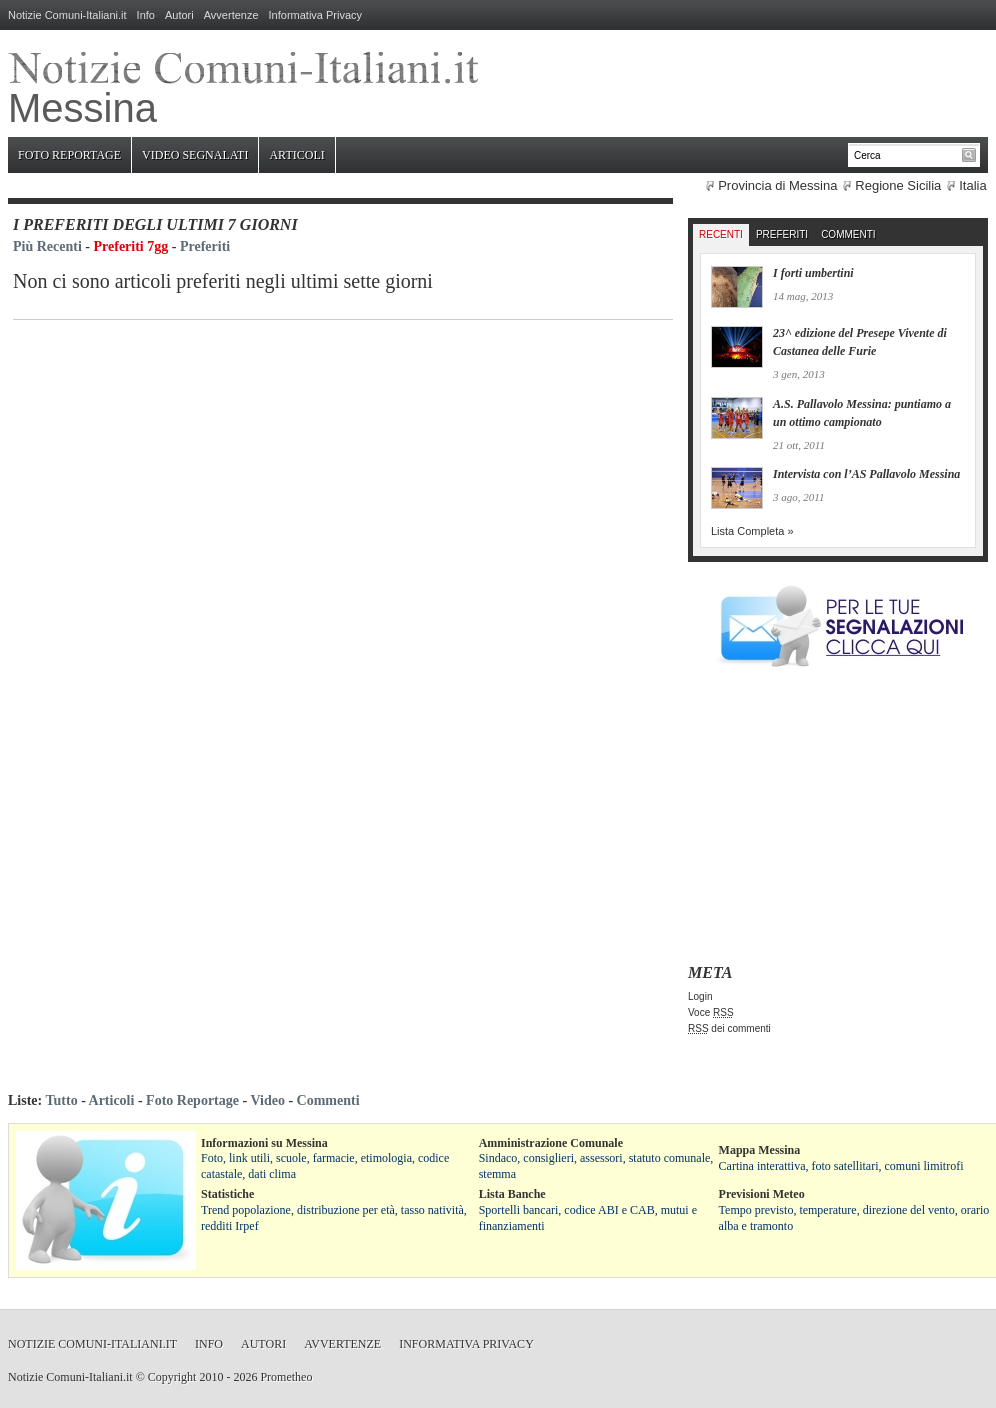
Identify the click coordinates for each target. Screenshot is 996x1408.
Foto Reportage (69, 155)
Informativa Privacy (316, 15)
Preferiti (205, 246)
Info (146, 15)
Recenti (721, 234)
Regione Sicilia (898, 185)
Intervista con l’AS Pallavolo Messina (866, 474)
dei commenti (729, 1028)
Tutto (61, 1100)
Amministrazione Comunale (551, 1143)
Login (700, 996)
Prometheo (286, 1377)
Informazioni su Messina (264, 1143)
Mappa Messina (760, 1150)
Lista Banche (512, 1194)
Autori (179, 15)
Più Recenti (47, 246)
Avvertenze (231, 15)
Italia (972, 185)
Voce (711, 1012)
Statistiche (227, 1194)
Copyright (172, 1377)
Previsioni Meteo (762, 1194)
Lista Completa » (752, 531)
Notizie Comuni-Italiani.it (67, 15)
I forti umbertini (813, 273)
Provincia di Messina (777, 185)
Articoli (296, 155)
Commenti (848, 234)
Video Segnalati (195, 155)
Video (267, 1100)
